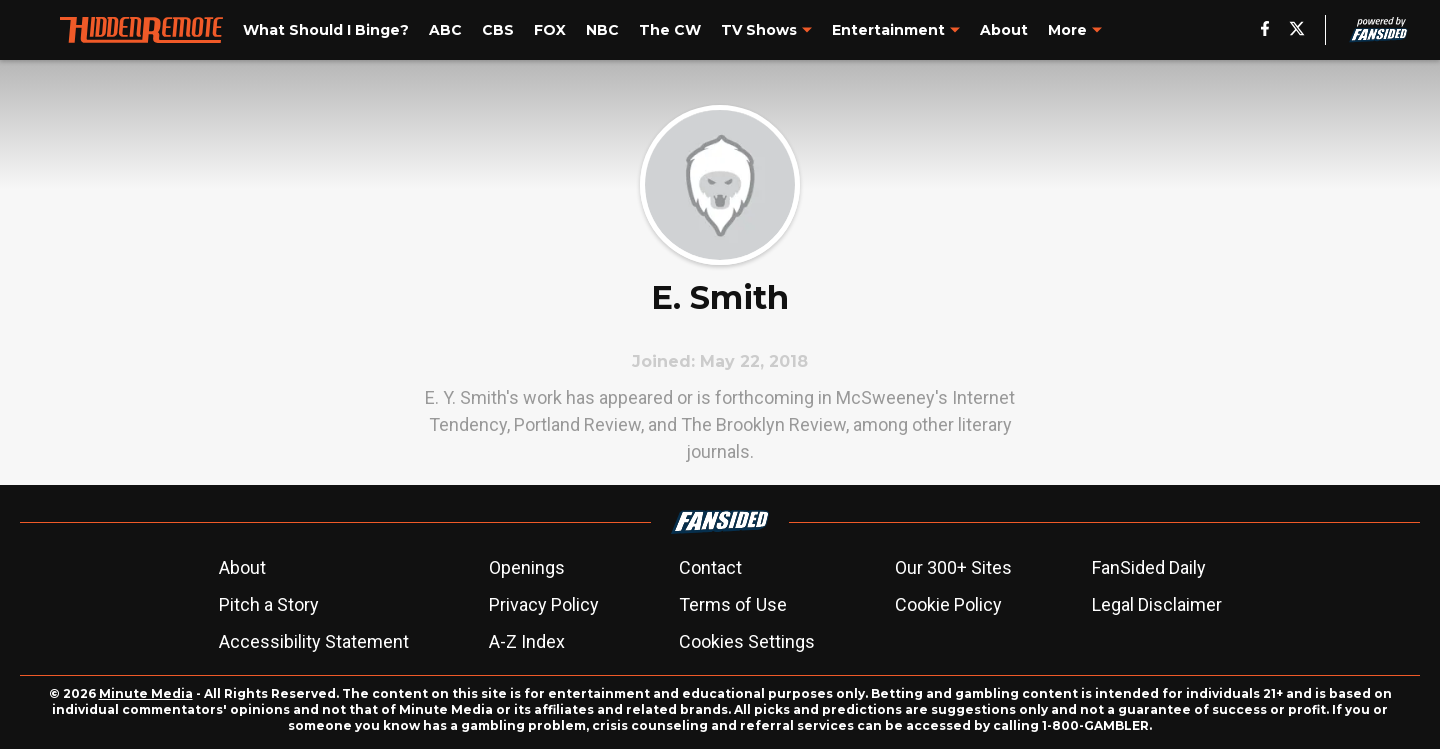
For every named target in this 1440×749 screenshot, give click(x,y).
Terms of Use (733, 604)
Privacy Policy (544, 604)
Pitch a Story (269, 604)
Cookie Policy (948, 604)
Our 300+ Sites (953, 567)
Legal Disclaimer (1157, 604)
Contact (710, 567)
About (242, 567)
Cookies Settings (747, 641)
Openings (527, 567)
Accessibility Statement (314, 641)
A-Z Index (527, 641)
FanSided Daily (1149, 567)
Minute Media (146, 693)
